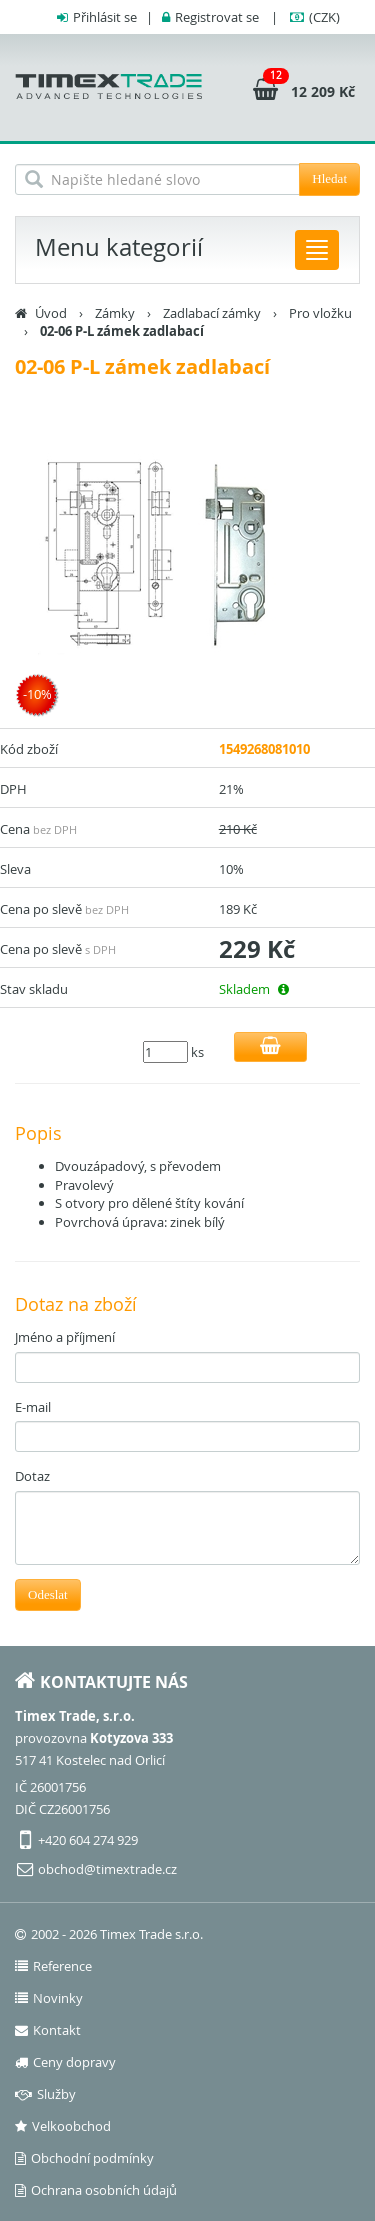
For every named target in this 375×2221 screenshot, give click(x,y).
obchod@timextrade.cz (107, 1869)
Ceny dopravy (65, 2062)
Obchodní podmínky (84, 2158)
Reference (53, 1966)
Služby (45, 2094)
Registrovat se (217, 17)
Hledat (329, 178)
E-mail (33, 1407)
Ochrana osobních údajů (96, 2190)
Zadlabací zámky (212, 313)
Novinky (49, 1998)
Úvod (51, 313)
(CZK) (324, 17)
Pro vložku (320, 313)
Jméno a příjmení (65, 1337)
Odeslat (48, 1594)
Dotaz (32, 1476)
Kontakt (48, 2030)
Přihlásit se (105, 17)
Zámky (115, 313)
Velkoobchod (63, 2126)
